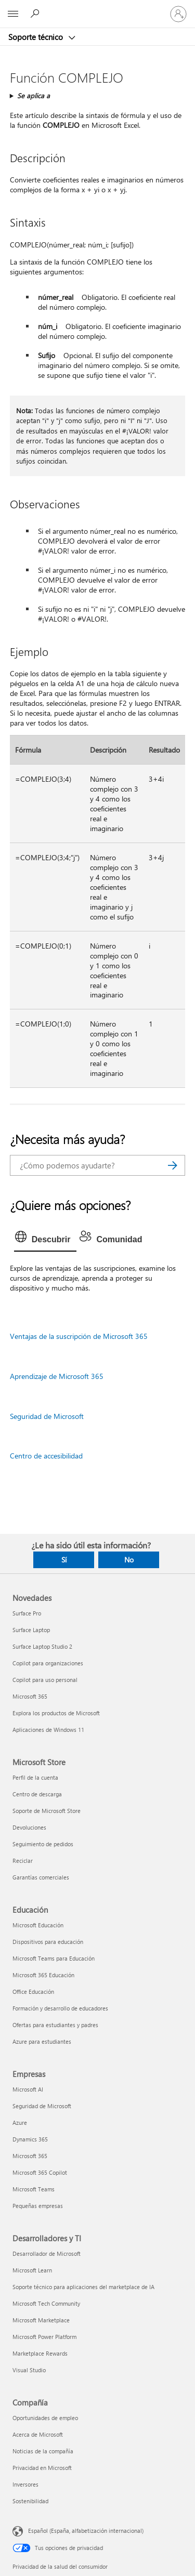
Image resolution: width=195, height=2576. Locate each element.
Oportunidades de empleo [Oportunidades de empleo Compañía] (45, 2418)
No (129, 1560)
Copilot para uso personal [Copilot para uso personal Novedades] (44, 1680)
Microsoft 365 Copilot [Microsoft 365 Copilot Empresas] (39, 2172)
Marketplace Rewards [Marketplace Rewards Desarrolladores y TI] (40, 2353)
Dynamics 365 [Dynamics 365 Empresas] (30, 2139)
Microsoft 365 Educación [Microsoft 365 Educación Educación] (43, 1975)
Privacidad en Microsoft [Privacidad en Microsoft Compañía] (42, 2468)
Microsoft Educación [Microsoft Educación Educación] (37, 1925)
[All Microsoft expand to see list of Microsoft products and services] (13, 14)
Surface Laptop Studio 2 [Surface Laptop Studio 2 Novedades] (42, 1646)
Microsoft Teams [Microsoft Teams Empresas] (33, 2189)
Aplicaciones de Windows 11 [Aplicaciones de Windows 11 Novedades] (48, 1729)
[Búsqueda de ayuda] (36, 13)
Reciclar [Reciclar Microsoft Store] (22, 1860)
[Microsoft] (97, 8)
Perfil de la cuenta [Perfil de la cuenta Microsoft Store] (35, 1777)
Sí (64, 1560)
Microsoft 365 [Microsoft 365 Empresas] (29, 2156)
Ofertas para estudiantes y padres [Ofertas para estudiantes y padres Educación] (55, 2025)
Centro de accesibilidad (46, 1456)
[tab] (45, 1240)
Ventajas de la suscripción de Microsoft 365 (79, 1336)
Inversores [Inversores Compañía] (25, 2484)
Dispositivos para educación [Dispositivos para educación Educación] (47, 1942)
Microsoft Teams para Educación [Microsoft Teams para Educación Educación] (53, 1958)
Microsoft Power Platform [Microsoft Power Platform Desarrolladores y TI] (44, 2337)
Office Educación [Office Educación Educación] (33, 1991)
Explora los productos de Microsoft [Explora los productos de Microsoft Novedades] (56, 1713)
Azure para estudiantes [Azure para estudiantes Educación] (41, 2041)
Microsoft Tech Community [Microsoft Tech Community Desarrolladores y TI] (46, 2303)
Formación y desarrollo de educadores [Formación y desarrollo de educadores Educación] (60, 2008)
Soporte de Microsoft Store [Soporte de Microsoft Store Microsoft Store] (46, 1811)
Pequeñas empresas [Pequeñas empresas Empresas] (37, 2206)
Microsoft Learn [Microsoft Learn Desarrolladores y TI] (32, 2270)
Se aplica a (33, 95)
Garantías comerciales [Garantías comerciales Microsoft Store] (40, 1877)
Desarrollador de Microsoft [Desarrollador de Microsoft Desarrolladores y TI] (46, 2253)
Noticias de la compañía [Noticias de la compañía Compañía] (42, 2451)
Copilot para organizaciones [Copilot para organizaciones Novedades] (47, 1663)
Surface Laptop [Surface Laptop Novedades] (31, 1630)
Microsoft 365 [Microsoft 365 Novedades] (29, 1696)
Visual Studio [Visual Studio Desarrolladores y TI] (29, 2370)
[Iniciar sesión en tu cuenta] (178, 14)
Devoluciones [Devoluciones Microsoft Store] (29, 1827)
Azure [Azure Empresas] (19, 2122)
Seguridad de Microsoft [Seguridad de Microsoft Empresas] (41, 2106)
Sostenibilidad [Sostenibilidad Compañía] (30, 2501)
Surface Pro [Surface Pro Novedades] (26, 1613)
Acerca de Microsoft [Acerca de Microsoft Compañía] (37, 2434)
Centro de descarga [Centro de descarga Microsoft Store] (37, 1794)
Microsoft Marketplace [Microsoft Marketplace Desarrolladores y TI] (41, 2320)
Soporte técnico (36, 37)
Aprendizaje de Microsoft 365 (56, 1376)
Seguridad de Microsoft (47, 1416)
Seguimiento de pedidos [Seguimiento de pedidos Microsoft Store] (42, 1844)
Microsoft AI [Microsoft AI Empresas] (27, 2089)
